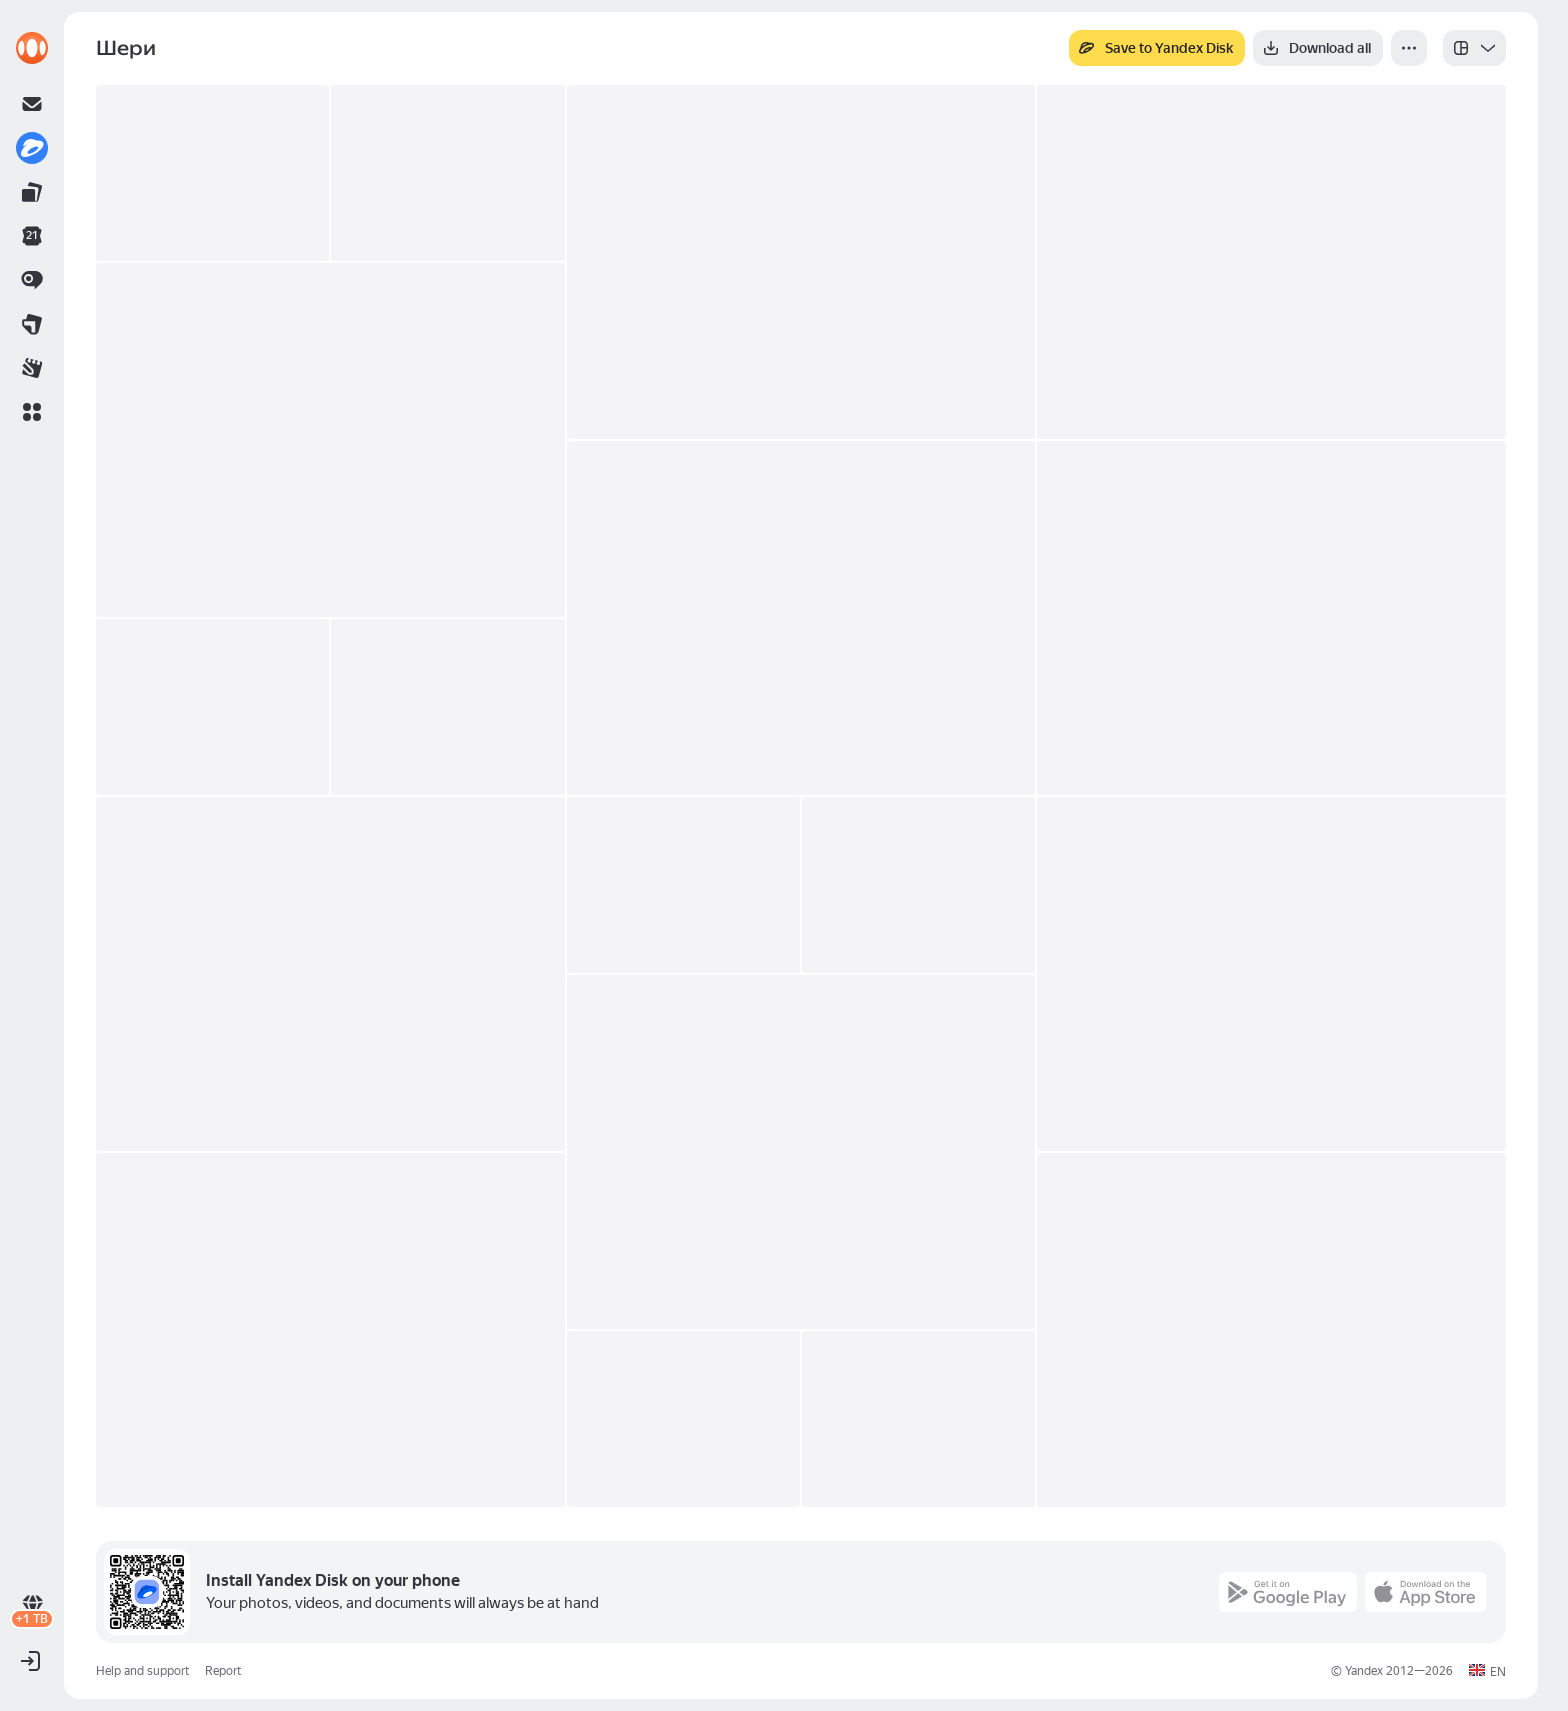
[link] (32, 48)
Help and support (142, 1671)
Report (223, 1671)
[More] (1409, 48)
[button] (32, 412)
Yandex (1364, 1671)
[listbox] (1474, 48)
